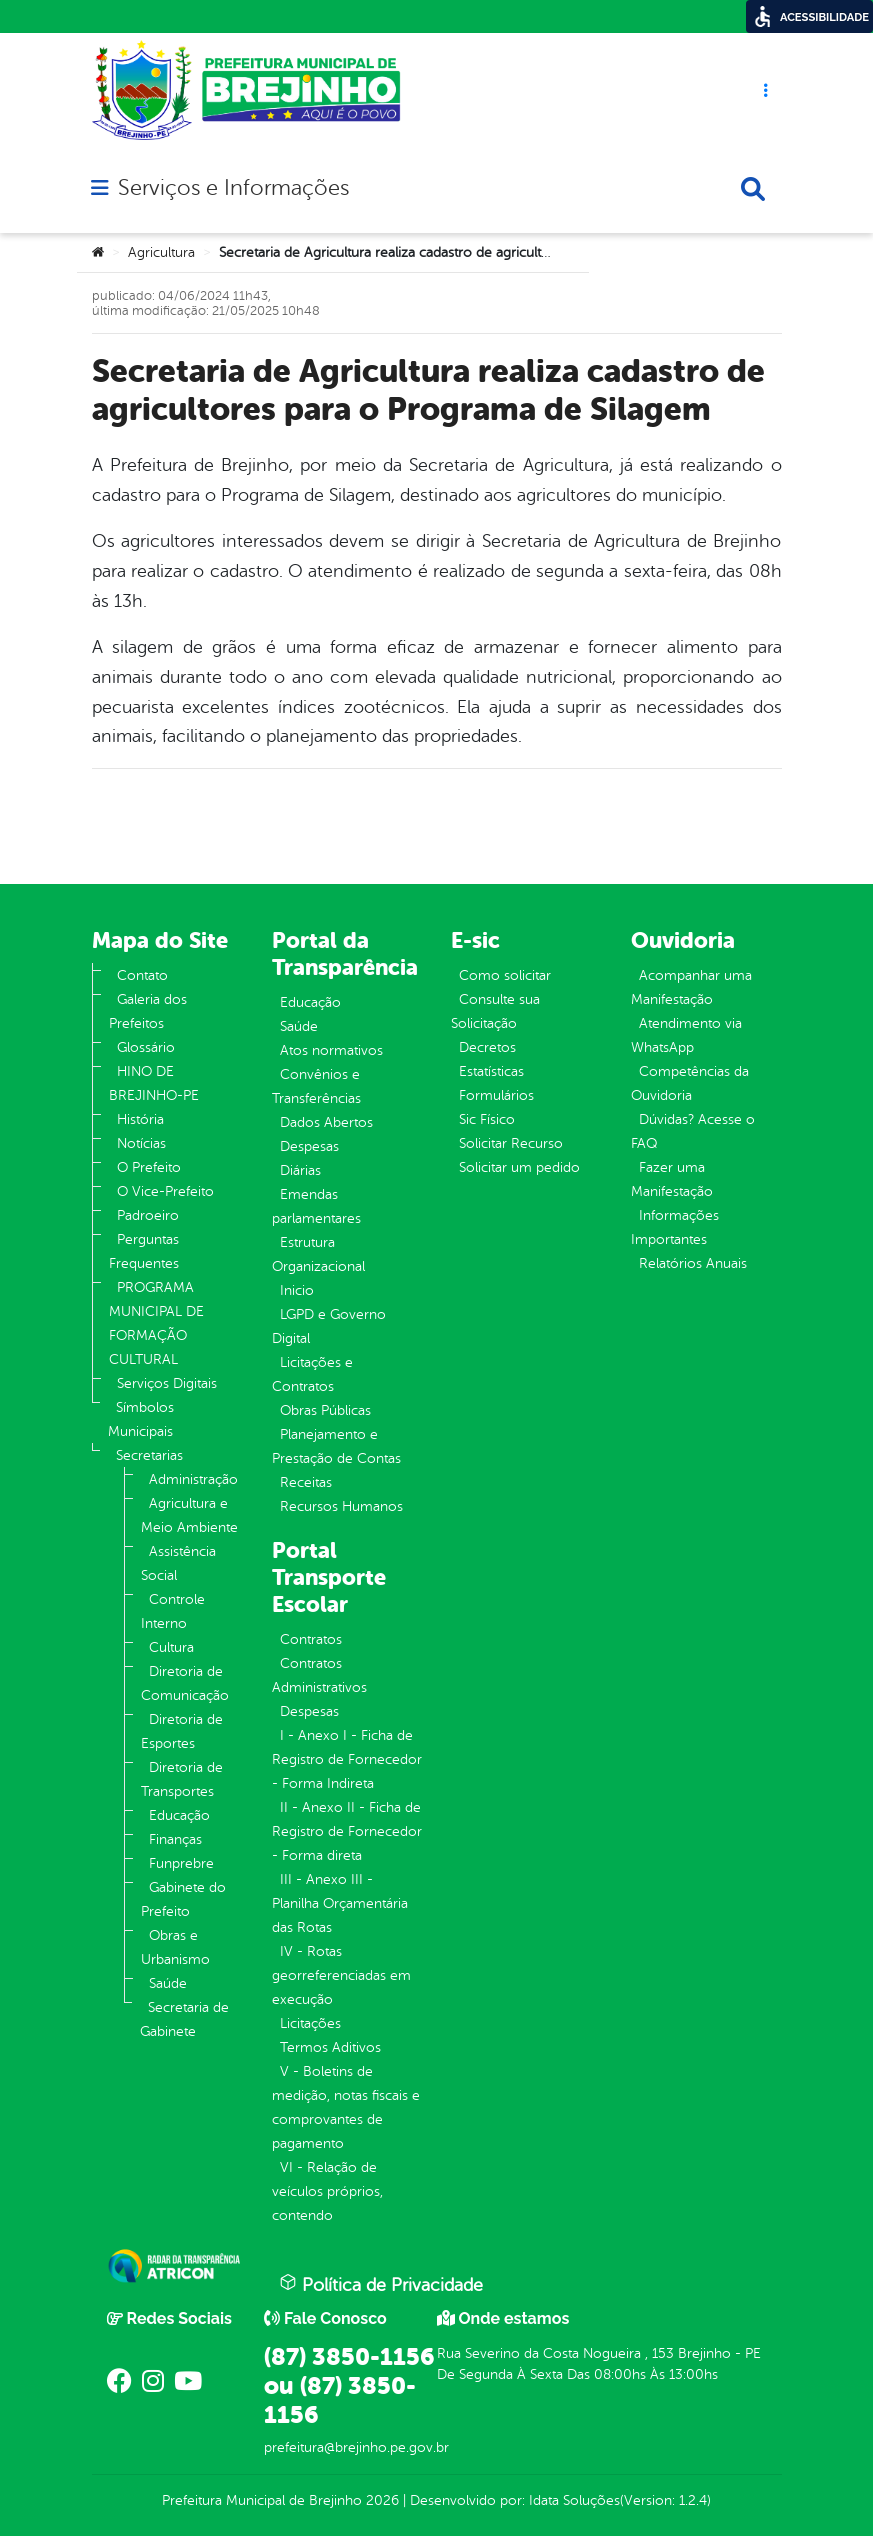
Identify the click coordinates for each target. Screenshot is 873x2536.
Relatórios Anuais (693, 1263)
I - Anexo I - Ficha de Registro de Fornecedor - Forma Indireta (347, 1759)
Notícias (141, 1143)
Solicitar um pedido (519, 1167)
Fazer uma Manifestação (672, 1179)
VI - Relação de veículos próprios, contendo (327, 2191)
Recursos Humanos (341, 1506)
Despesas (309, 1146)
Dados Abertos (326, 1122)
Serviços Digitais (167, 1383)
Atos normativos (331, 1050)
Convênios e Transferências (316, 1086)
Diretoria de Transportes (182, 1779)
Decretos (487, 1047)
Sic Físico (487, 1119)
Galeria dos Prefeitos (148, 1011)
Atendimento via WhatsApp (686, 1035)
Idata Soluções (574, 2500)
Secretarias (149, 1455)
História (140, 1119)
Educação (179, 1815)
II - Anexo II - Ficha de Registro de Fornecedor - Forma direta (347, 1831)
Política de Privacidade (381, 2284)
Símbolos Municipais (141, 1419)
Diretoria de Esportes (182, 1731)
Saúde (168, 1983)
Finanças (175, 1839)
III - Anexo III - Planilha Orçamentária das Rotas (340, 1903)
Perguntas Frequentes (144, 1251)
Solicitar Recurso (511, 1143)
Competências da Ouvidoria (690, 1083)
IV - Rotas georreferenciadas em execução (341, 1975)
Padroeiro (148, 1215)
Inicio (297, 1290)
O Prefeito (149, 1167)
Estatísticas (491, 1071)
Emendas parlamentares (316, 1206)
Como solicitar (505, 975)
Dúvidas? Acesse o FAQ (693, 1131)
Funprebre (181, 1863)
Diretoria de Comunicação (185, 1683)
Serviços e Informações (233, 188)
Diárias (300, 1170)
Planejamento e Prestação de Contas (336, 1446)
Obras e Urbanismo (175, 1947)
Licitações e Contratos (312, 1374)
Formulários (496, 1095)
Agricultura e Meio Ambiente (189, 1515)
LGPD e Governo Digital (329, 1326)
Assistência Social (178, 1563)
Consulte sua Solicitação (495, 1011)
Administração (193, 1479)
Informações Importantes (675, 1227)
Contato (142, 975)
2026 (380, 2500)
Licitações (310, 2023)
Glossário (146, 1047)
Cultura (171, 1647)
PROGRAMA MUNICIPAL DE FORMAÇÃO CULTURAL (156, 1323)
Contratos (311, 1639)
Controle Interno (173, 1611)
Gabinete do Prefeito (183, 1899)
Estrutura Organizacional (318, 1254)
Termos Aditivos (330, 2047)
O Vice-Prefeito (165, 1191)
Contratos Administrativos (319, 1675)
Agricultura (161, 252)
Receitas (306, 1482)
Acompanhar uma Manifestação (691, 987)
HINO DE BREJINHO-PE (154, 1083)
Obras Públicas (325, 1410)
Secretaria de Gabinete (184, 2019)
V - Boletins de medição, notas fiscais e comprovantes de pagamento (346, 2107)
